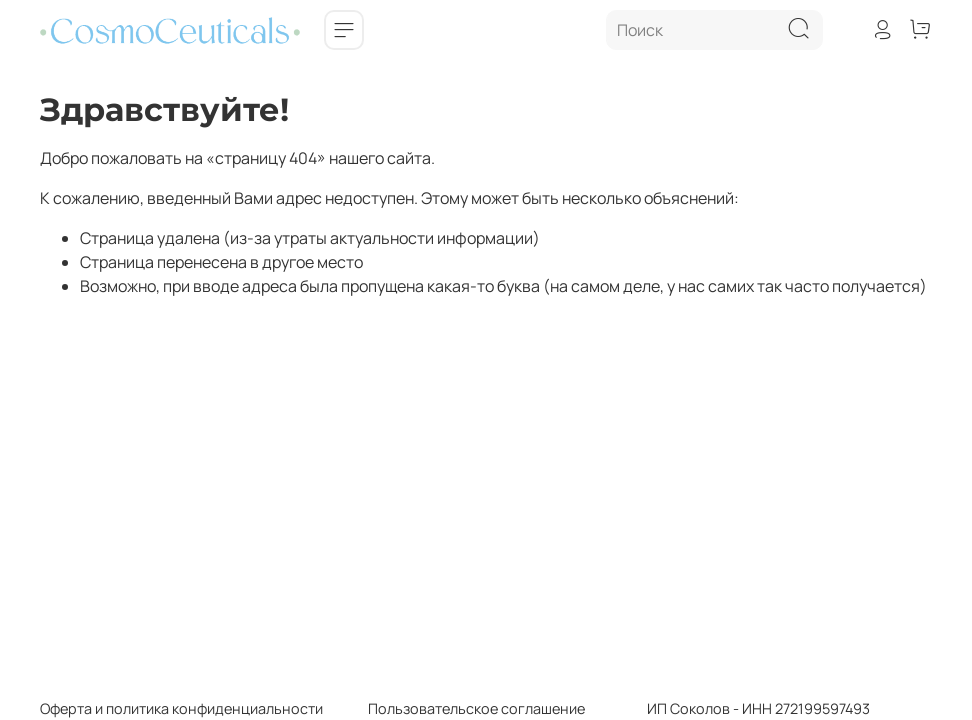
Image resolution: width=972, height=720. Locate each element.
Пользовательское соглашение (454, 708)
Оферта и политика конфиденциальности (181, 708)
